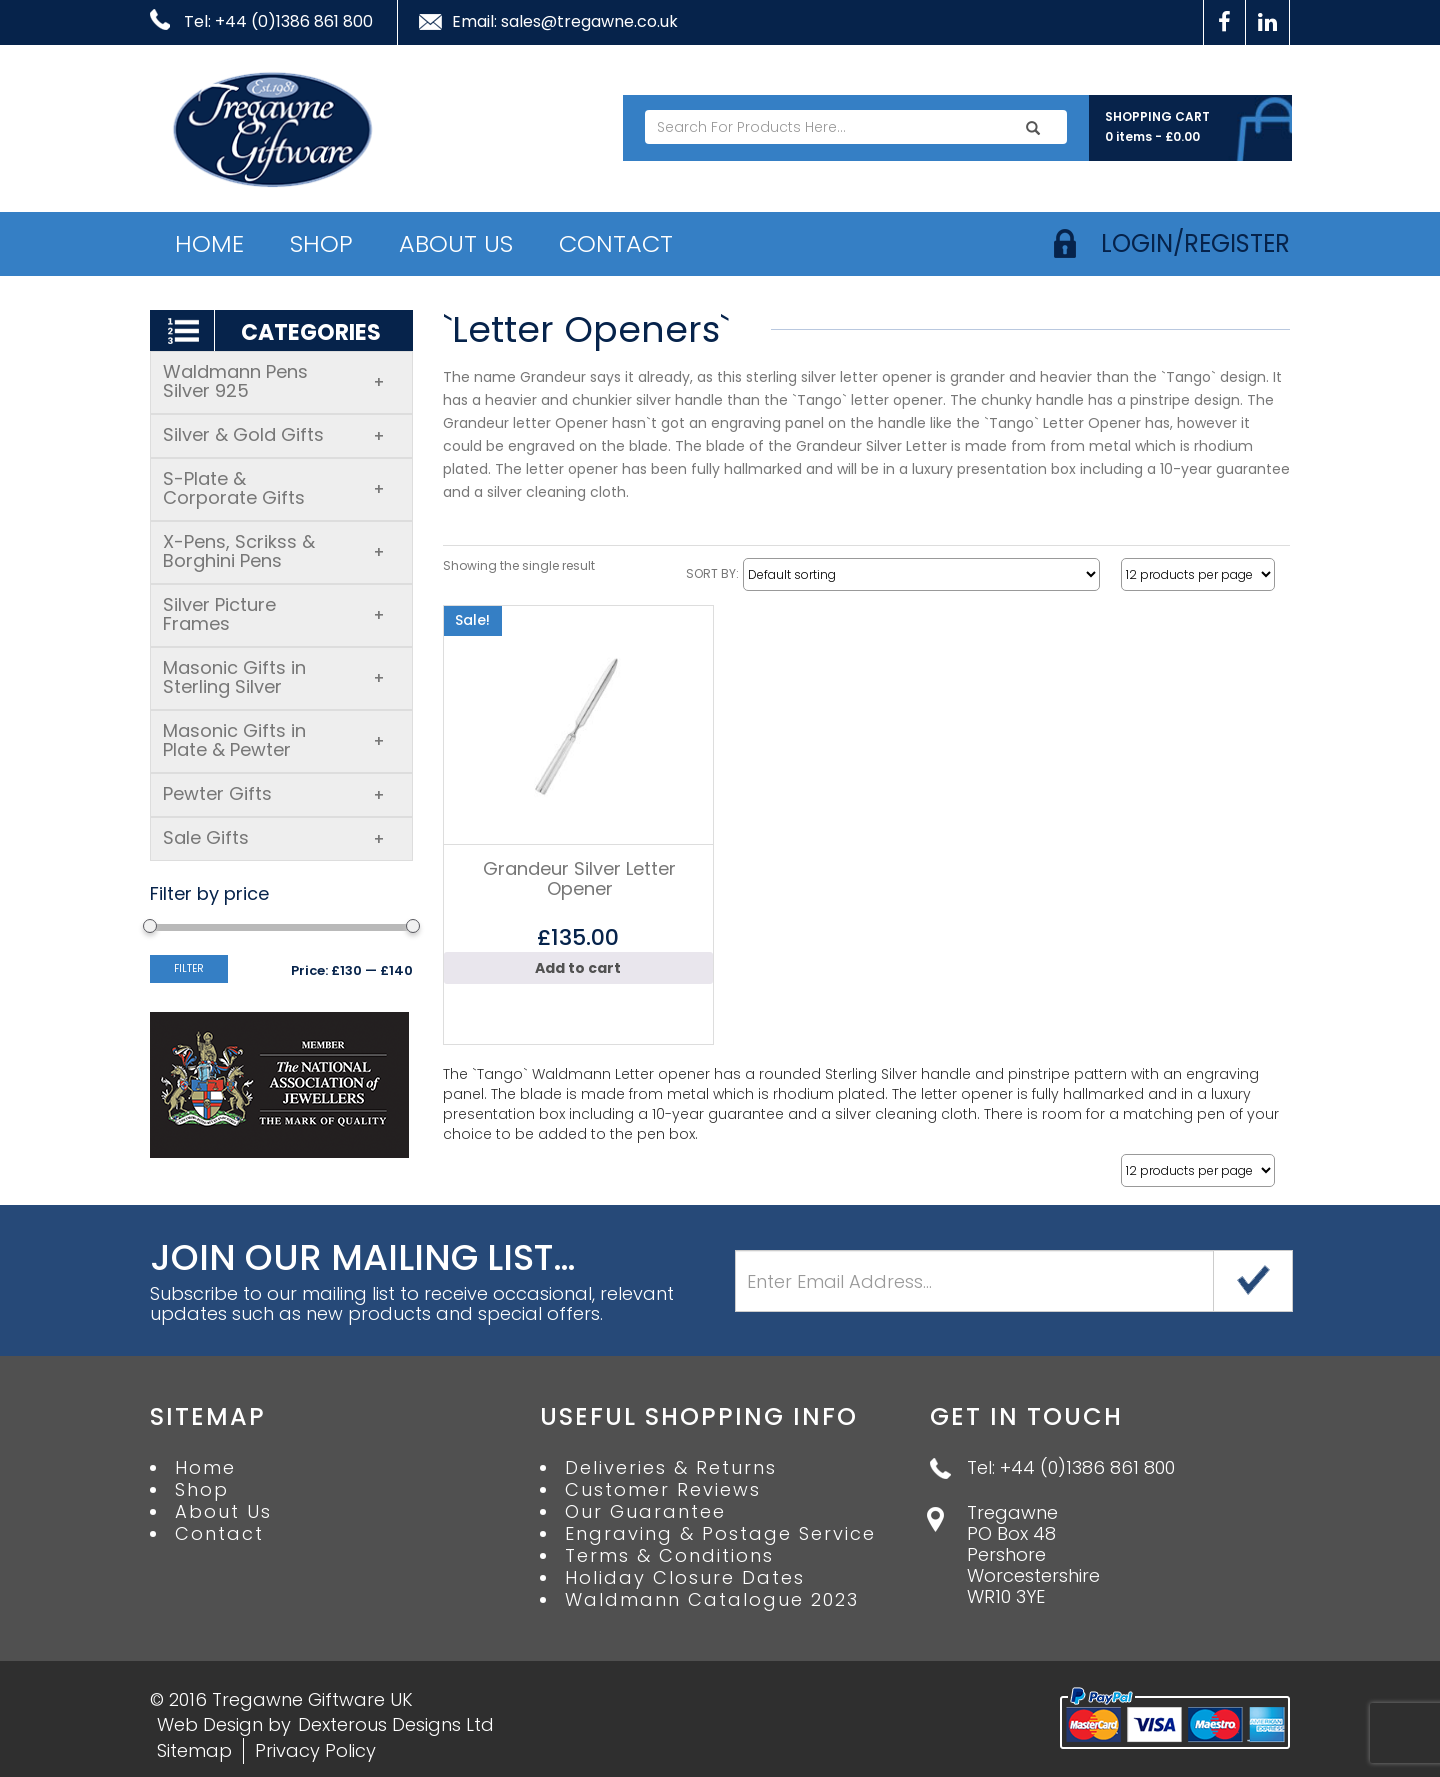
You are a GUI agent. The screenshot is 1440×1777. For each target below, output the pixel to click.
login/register (1195, 243)
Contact (616, 243)
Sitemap (194, 1750)
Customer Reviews (663, 1490)
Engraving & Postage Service (720, 1534)
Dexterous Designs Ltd (396, 1724)
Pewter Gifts (274, 793)
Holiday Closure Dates (685, 1578)
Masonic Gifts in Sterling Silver (274, 677)
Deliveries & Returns (671, 1468)
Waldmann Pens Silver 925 (274, 381)
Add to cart (578, 968)
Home (209, 243)
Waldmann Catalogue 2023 (712, 1600)
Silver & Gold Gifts (274, 434)
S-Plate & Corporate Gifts (274, 488)
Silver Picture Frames (274, 614)
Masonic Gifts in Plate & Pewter (274, 740)
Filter (189, 968)
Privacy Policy (315, 1750)
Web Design (210, 1724)
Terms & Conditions (669, 1556)
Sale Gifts (274, 837)
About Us (456, 243)
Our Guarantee (645, 1512)
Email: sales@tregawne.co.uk (565, 22)
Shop (321, 243)
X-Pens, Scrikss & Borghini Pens (274, 551)
